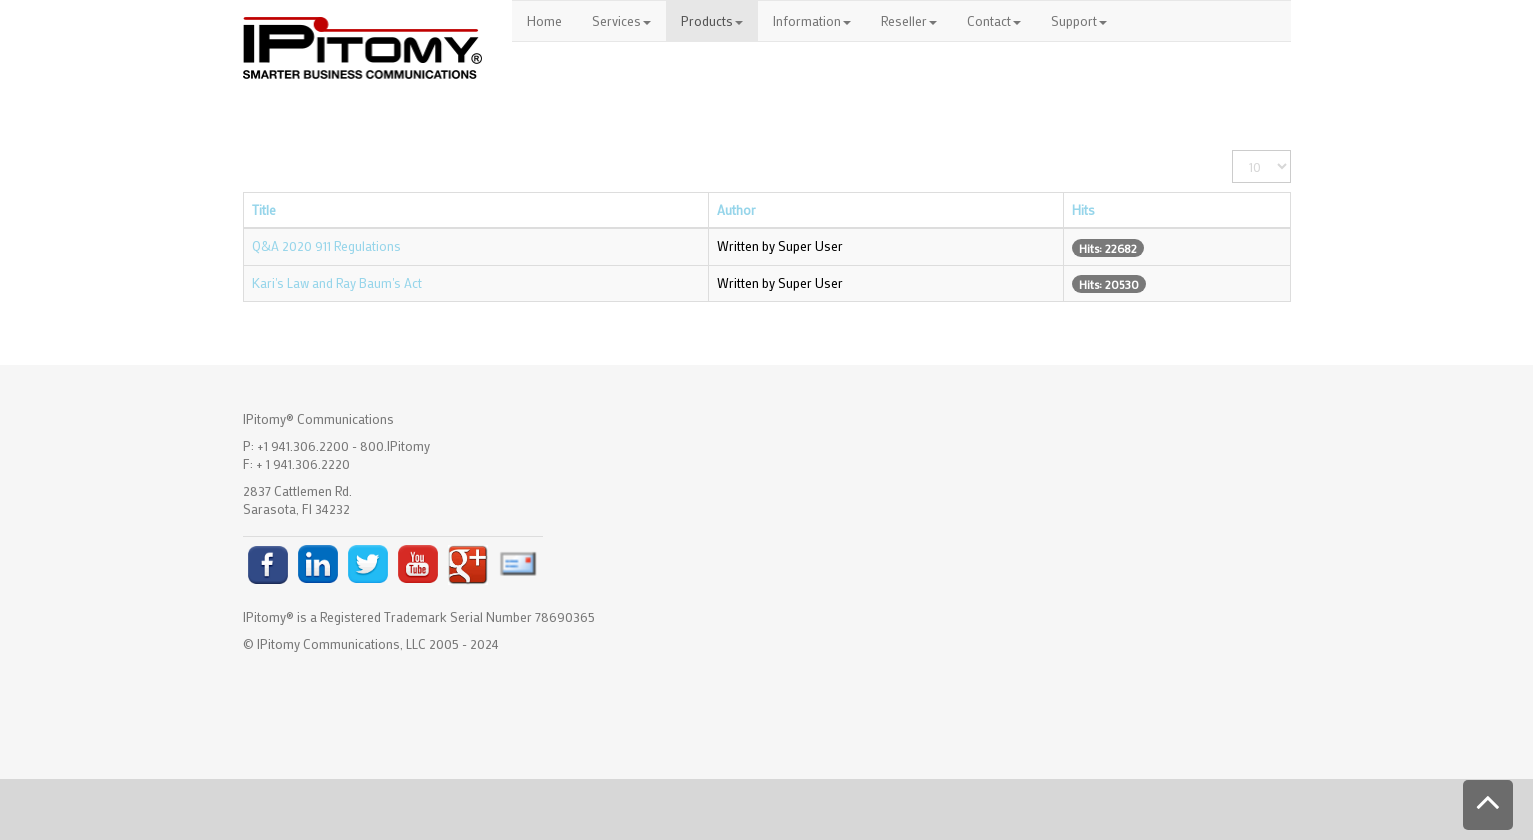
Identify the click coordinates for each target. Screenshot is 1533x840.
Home (544, 20)
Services (621, 20)
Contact (994, 20)
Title (264, 209)
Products (712, 20)
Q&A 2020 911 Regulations (326, 245)
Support (1079, 20)
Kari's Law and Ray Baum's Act (337, 282)
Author (736, 209)
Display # (1232, 150)
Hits (1083, 209)
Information (812, 20)
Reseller (909, 20)
